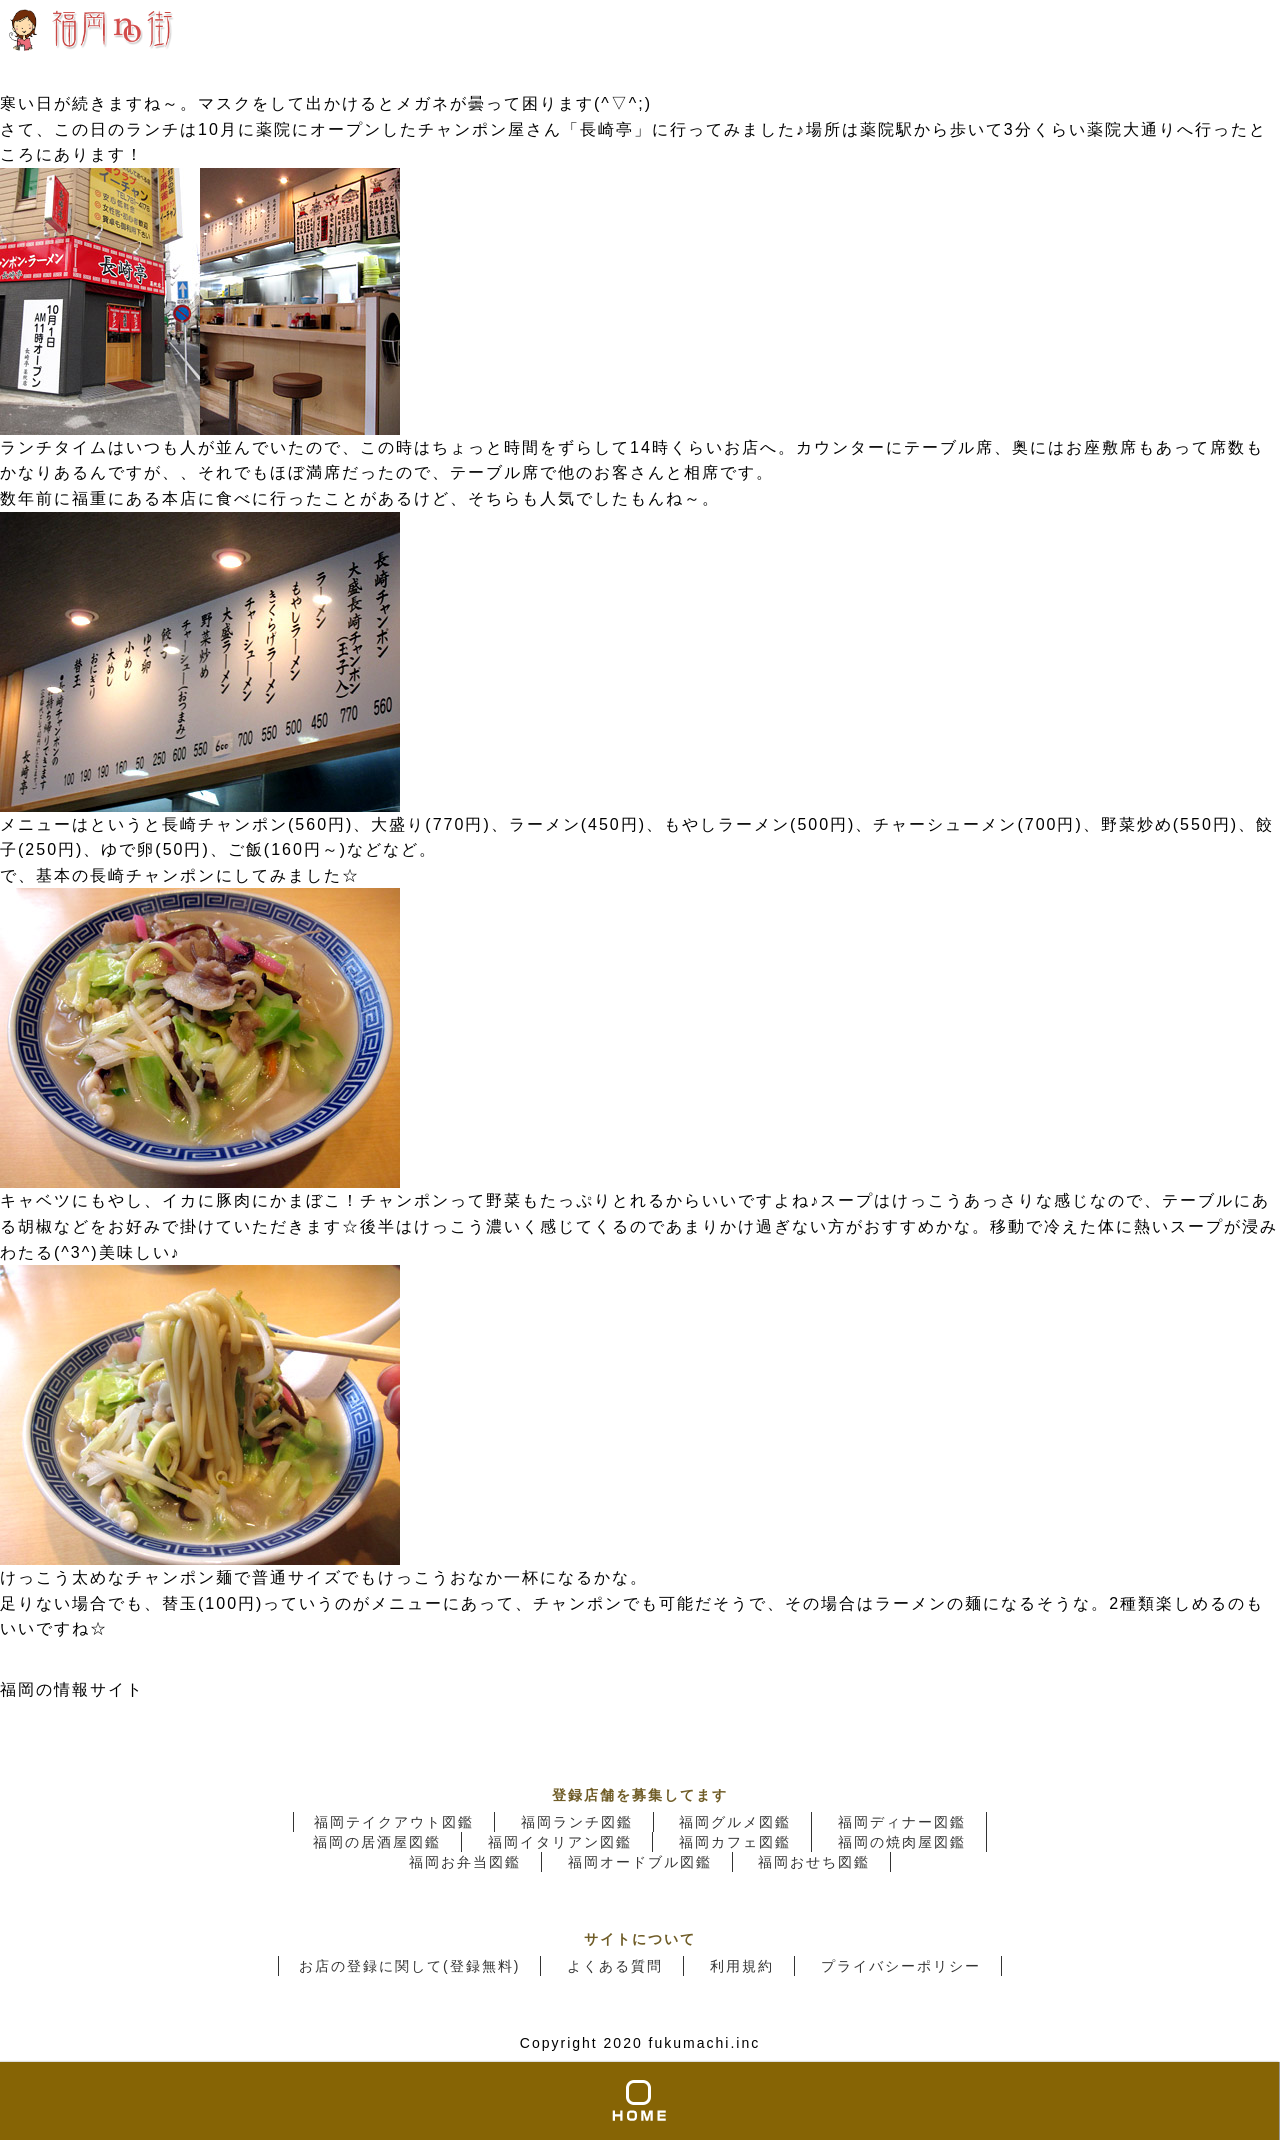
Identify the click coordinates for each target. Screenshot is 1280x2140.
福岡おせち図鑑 (814, 1862)
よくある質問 (615, 1966)
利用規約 (742, 1966)
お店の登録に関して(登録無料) (409, 1966)
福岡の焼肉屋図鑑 (902, 1842)
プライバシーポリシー (901, 1966)
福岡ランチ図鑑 (577, 1822)
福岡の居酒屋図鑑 (377, 1842)
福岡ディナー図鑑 (902, 1822)
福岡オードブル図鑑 (640, 1862)
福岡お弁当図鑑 (465, 1862)
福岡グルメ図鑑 (735, 1822)
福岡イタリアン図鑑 (560, 1842)
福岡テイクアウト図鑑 (394, 1822)
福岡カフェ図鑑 (735, 1842)
